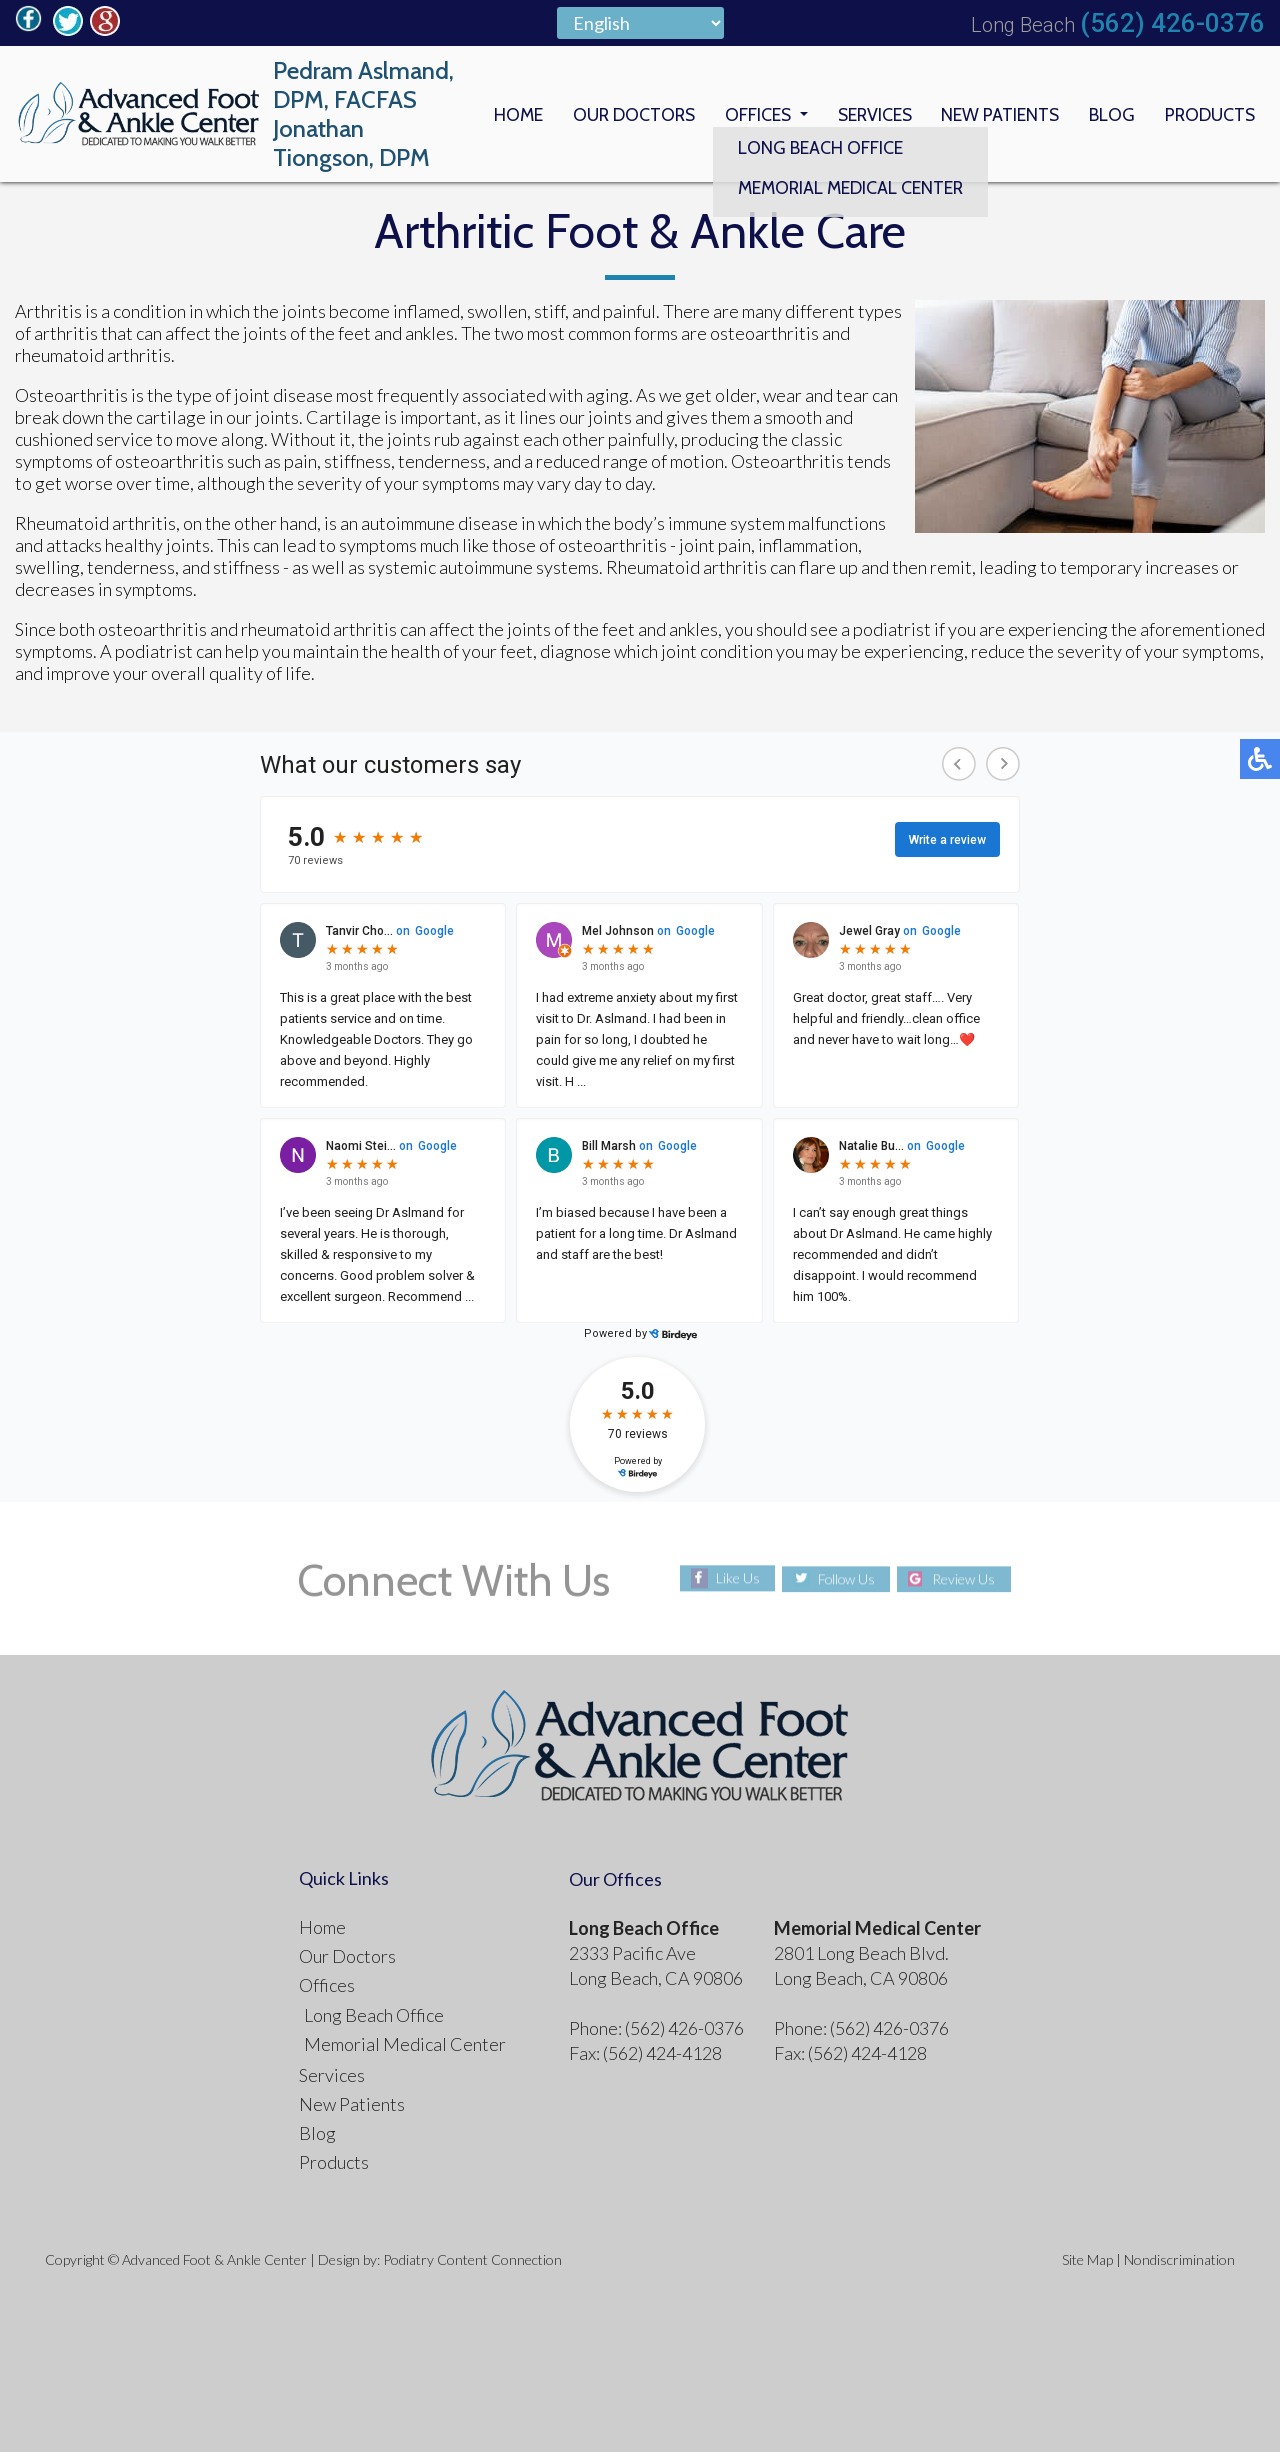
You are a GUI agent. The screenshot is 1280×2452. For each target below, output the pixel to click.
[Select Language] (640, 23)
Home (505, 114)
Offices (749, 114)
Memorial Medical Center (405, 2044)
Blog (1109, 114)
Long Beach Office (374, 2015)
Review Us (965, 1578)
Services (868, 114)
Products (1208, 114)
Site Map (1087, 2259)
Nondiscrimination (1179, 2259)
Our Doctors (623, 114)
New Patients (996, 114)
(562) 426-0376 (1172, 23)
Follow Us (845, 1578)
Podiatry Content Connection (472, 2259)
